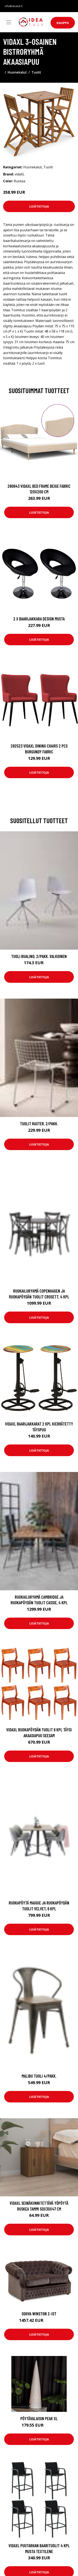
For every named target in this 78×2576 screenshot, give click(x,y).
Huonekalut (17, 72)
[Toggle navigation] (8, 22)
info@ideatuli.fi (13, 6)
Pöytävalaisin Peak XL (39, 2418)
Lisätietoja (39, 206)
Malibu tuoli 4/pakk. (39, 2075)
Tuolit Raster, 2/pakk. (39, 1123)
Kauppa (63, 23)
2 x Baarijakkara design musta (39, 618)
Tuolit (36, 72)
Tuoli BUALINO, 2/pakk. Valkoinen (39, 956)
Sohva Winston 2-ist (39, 2313)
